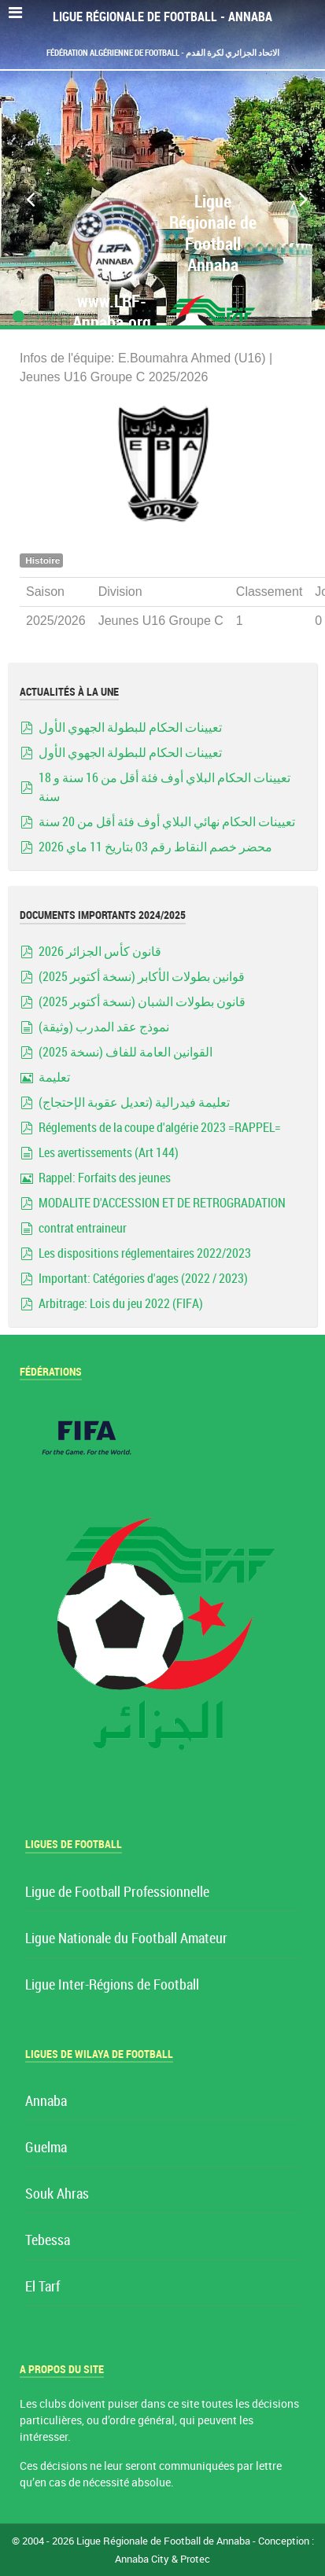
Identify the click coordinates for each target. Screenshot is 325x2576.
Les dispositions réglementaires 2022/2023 (145, 1253)
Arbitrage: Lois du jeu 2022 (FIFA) (121, 1303)
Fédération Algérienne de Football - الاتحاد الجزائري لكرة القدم (162, 52)
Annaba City (142, 2559)
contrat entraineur (83, 1228)
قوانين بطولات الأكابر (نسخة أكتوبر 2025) (142, 976)
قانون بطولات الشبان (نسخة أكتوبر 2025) (142, 1001)
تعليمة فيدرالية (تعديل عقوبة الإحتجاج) (134, 1102)
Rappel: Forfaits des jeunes (105, 1177)
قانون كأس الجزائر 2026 (100, 951)
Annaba (46, 2101)
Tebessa (47, 2240)
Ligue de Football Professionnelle (117, 1892)
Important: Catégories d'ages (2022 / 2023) (143, 1278)
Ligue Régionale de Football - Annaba (162, 16)
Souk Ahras (57, 2194)
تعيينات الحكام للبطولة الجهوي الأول (130, 727)
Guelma (46, 2148)
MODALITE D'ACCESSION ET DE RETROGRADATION (162, 1203)
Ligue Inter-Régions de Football (112, 1985)
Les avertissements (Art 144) (109, 1152)
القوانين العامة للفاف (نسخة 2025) (125, 1052)
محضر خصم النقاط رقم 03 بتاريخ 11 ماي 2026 (155, 847)
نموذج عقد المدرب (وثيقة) (104, 1027)
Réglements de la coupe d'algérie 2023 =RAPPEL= (160, 1127)
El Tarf (42, 2287)
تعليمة (54, 1077)
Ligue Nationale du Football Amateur (126, 1939)
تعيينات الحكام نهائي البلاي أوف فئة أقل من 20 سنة (167, 821)
